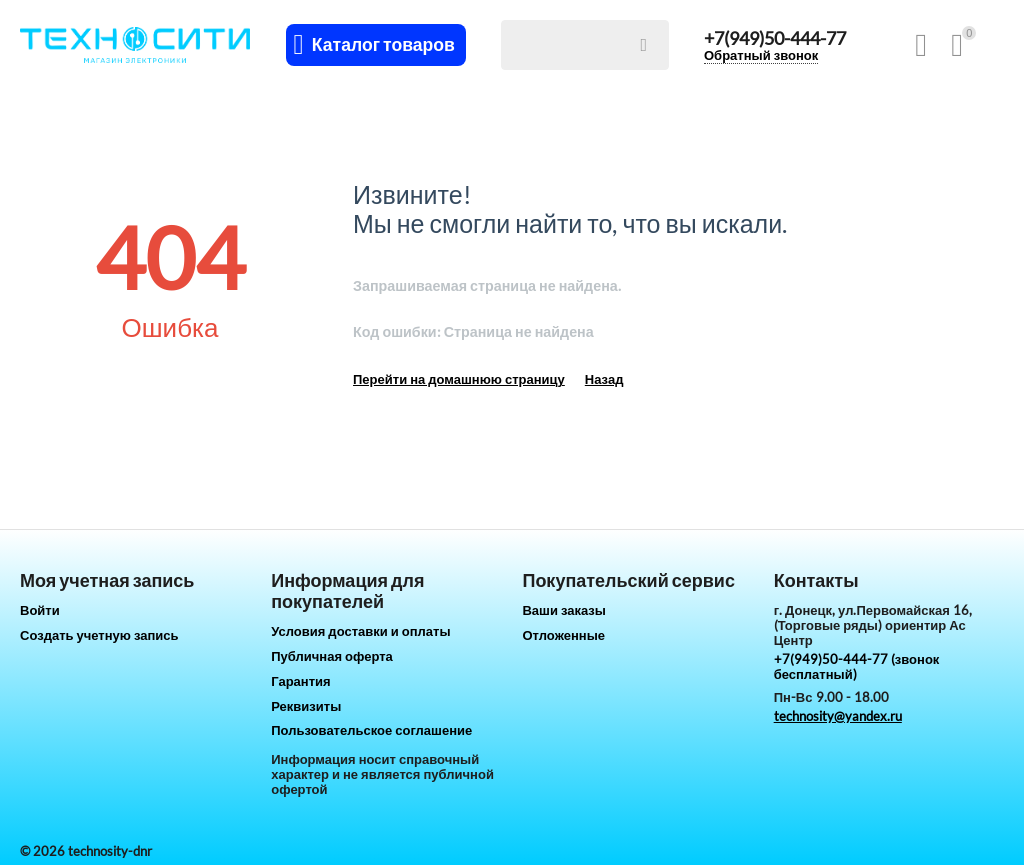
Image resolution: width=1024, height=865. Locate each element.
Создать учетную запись (99, 635)
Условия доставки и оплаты (360, 631)
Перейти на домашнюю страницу (459, 379)
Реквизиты (306, 706)
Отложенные (563, 635)
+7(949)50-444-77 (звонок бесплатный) (857, 666)
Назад (604, 379)
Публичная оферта (332, 656)
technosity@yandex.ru (838, 716)
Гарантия (300, 681)
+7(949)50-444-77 (775, 38)
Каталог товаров (383, 45)
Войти (40, 610)
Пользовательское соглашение (371, 730)
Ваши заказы (564, 610)
